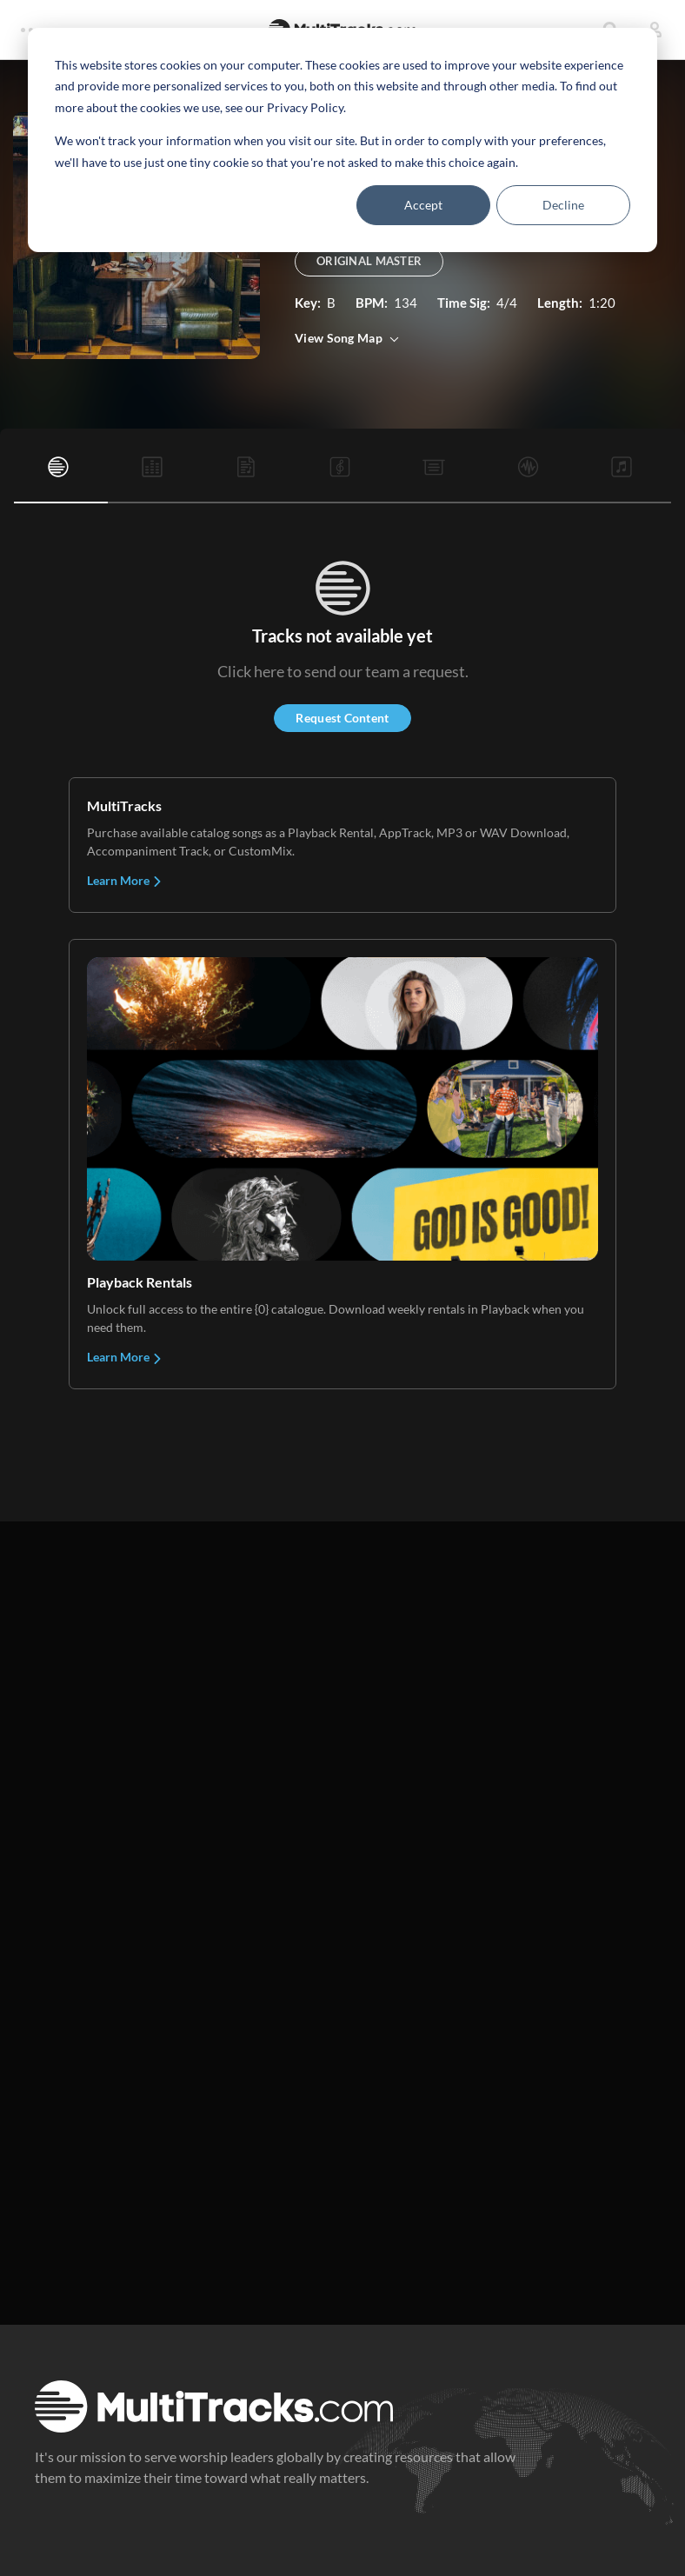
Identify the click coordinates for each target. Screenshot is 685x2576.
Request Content (342, 717)
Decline (563, 204)
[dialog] (342, 140)
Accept (423, 204)
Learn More (125, 880)
